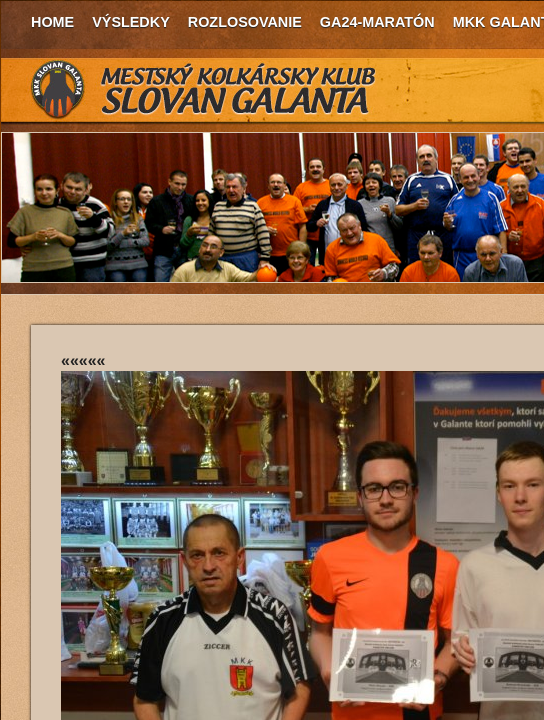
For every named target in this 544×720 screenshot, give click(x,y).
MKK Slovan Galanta (204, 90)
